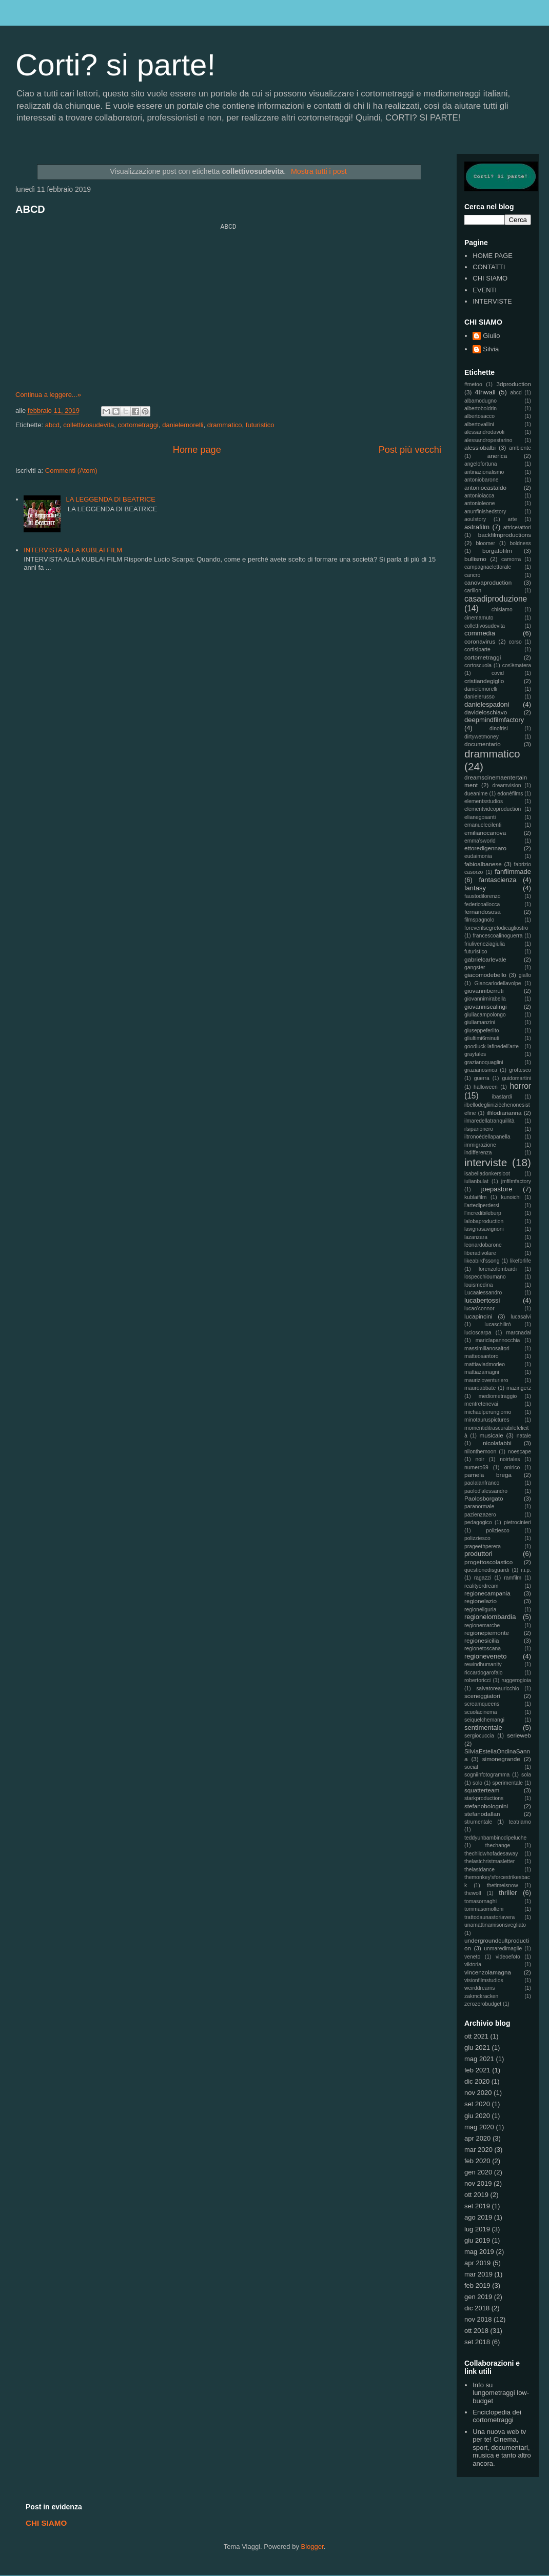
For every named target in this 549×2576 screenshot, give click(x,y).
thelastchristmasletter (489, 1861)
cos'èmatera (516, 665)
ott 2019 (476, 2195)
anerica (497, 455)
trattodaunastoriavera (489, 1917)
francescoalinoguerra (497, 935)
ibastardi (502, 1097)
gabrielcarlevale (485, 959)
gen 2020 (478, 2172)
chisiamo (502, 609)
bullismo (475, 558)
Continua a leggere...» (48, 394)
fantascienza (498, 880)
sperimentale (508, 1783)
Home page (197, 450)
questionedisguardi (486, 1570)
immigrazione (480, 1145)
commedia (479, 633)
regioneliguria (480, 1609)
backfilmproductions (504, 534)
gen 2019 (478, 2297)
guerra (481, 1078)
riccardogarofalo (483, 1672)
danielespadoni (486, 704)
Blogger (312, 2546)
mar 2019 (478, 2274)
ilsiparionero (478, 1129)
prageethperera (482, 1546)
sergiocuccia (479, 1736)
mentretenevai (481, 1404)
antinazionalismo (484, 472)
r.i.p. (526, 1570)
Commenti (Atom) (71, 470)
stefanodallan (482, 1813)
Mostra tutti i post (319, 171)
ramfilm (512, 1578)
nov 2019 (478, 2183)
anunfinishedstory (485, 511)
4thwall (485, 392)
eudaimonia (478, 856)
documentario (482, 744)
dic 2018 (476, 2308)
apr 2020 (477, 2138)
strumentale (478, 1822)
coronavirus (479, 641)
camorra (511, 559)
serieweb (519, 1735)
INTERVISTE (492, 301)
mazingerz (518, 1388)
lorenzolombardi (498, 1269)
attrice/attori (517, 527)
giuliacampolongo (485, 1014)
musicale (491, 1435)
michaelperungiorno (487, 1412)
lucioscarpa (478, 1332)
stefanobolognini (486, 1806)
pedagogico (478, 1522)
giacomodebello (485, 974)
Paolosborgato (483, 1498)
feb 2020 (477, 2161)
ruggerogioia (516, 1680)
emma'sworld (480, 841)
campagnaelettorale (487, 567)
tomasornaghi (480, 1901)
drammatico (224, 425)
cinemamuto (479, 618)
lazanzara (475, 1237)
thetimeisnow (502, 1885)
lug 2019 (477, 2229)
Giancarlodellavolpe (497, 983)
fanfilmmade (513, 871)
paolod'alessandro (485, 1491)
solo (477, 1783)
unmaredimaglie (503, 1948)
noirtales (510, 1459)
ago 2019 (478, 2217)
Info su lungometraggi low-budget (501, 2393)
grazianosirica (480, 1070)
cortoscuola (478, 665)
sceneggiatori (482, 1695)
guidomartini (516, 1078)
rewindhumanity (483, 1664)
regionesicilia (481, 1640)
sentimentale (483, 1727)
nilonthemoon (480, 1451)
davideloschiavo (485, 712)
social (471, 1767)
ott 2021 (476, 2036)
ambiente (520, 448)
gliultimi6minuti (481, 1038)
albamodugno (480, 401)
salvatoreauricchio (497, 1688)
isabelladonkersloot (487, 1173)
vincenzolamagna (487, 1972)
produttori (478, 1553)
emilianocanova (485, 832)
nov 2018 (478, 2319)
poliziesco (497, 1530)
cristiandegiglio (484, 680)
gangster (474, 967)
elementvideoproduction (492, 809)
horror (520, 1086)
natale (524, 1436)
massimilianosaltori (486, 1348)
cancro (472, 575)
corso (514, 642)
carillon (472, 590)
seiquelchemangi (484, 1720)
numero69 (476, 1467)
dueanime (476, 793)
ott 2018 (476, 2330)
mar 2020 (478, 2149)
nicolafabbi (497, 1443)
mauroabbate (480, 1388)
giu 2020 (477, 2116)
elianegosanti (480, 817)
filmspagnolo (479, 920)
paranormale (479, 1506)
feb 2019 (477, 2285)
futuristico (260, 425)
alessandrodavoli (484, 432)
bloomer (486, 543)
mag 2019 (479, 2251)
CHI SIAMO (490, 278)
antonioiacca (479, 495)
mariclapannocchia (498, 1340)
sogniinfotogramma (486, 1775)
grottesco (520, 1070)
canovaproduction (488, 582)
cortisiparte (477, 649)
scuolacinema (480, 1712)
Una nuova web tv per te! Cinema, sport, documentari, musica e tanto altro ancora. (502, 2447)
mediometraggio (498, 1396)
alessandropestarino (488, 440)
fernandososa (482, 911)
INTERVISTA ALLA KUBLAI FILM (73, 550)
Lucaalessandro (483, 1292)
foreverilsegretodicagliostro (496, 928)
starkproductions (483, 1798)
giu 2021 (477, 2047)
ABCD (30, 209)
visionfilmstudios (483, 1980)
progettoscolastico (488, 1562)
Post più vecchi (410, 450)
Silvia (491, 349)
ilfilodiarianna (503, 1112)
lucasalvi (521, 1317)
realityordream (481, 1586)
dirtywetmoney (481, 737)
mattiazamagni (481, 1372)
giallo (525, 975)
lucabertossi (482, 1300)
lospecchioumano (485, 1277)
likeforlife (520, 1261)
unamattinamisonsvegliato (495, 1925)
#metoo (473, 384)
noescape (519, 1451)
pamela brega (488, 1474)
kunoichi (510, 1197)
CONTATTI (489, 267)
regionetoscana (482, 1648)
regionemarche (482, 1625)
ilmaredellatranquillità (489, 1121)
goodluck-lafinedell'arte (491, 1046)
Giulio (491, 336)
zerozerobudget (482, 2004)
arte (512, 519)
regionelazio (480, 1600)
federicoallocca (482, 904)
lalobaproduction (483, 1221)
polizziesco (477, 1538)
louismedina (478, 1285)
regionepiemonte (486, 1632)
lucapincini (478, 1316)
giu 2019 (477, 2240)
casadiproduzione (495, 598)
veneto (472, 1957)
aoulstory (475, 519)
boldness (520, 543)
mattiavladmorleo (484, 1364)
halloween (486, 1087)
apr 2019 (477, 2263)
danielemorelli (182, 425)
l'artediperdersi (481, 1205)
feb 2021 (477, 2070)
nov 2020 (478, 2092)
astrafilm (476, 527)
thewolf (472, 1893)
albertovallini (479, 424)
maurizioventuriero (486, 1380)
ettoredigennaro (485, 848)
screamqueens (481, 1704)
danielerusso (479, 697)
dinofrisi (498, 728)
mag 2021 (479, 2059)
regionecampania (487, 1593)
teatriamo (520, 1822)
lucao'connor (479, 1308)
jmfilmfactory (516, 1181)
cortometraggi (137, 425)
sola (526, 1775)
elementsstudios (483, 801)
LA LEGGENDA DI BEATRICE (110, 499)
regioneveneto (485, 1656)
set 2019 (477, 2206)
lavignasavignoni (484, 1229)
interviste (485, 1162)
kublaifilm (475, 1197)
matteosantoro (481, 1356)
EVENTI (485, 290)
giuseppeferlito (481, 1030)
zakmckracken (481, 1996)
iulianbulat (476, 1181)
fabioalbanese (483, 864)
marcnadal (518, 1332)
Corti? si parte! (115, 65)
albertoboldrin (480, 408)
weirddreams (479, 1988)
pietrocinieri (517, 1522)
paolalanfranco (481, 1483)
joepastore (497, 1189)
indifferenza (478, 1152)
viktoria (472, 1964)
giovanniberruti (484, 990)
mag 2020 (479, 2127)
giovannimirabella (485, 999)
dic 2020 (476, 2081)
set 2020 (477, 2104)
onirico (512, 1467)
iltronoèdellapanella (487, 1137)
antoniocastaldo (485, 487)
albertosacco (479, 416)
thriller (508, 1892)
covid (498, 673)
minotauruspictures (486, 1420)
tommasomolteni (483, 1909)
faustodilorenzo (482, 896)
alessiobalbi (480, 447)
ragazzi (483, 1578)
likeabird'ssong (481, 1261)
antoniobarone (481, 480)
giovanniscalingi (485, 1006)
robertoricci (477, 1680)
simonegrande (501, 1758)
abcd (52, 425)
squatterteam (481, 1790)
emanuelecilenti (482, 825)
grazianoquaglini (483, 1062)
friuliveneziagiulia (484, 944)
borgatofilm (497, 550)
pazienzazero (480, 1514)
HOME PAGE (493, 255)
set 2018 (477, 2342)
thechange (498, 1845)
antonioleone (479, 503)
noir (480, 1459)
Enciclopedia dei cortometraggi (497, 2416)
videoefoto (508, 1957)
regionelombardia (490, 1617)
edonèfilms (510, 793)
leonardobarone (483, 1245)
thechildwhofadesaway (491, 1853)
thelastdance (479, 1869)
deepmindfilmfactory (494, 720)
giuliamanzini (479, 1022)
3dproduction (513, 384)
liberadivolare (480, 1253)
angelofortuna (480, 464)
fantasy (475, 888)
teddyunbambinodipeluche (495, 1838)
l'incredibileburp (482, 1213)
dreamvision (507, 785)
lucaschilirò (497, 1324)
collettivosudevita (88, 425)
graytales (475, 1054)
